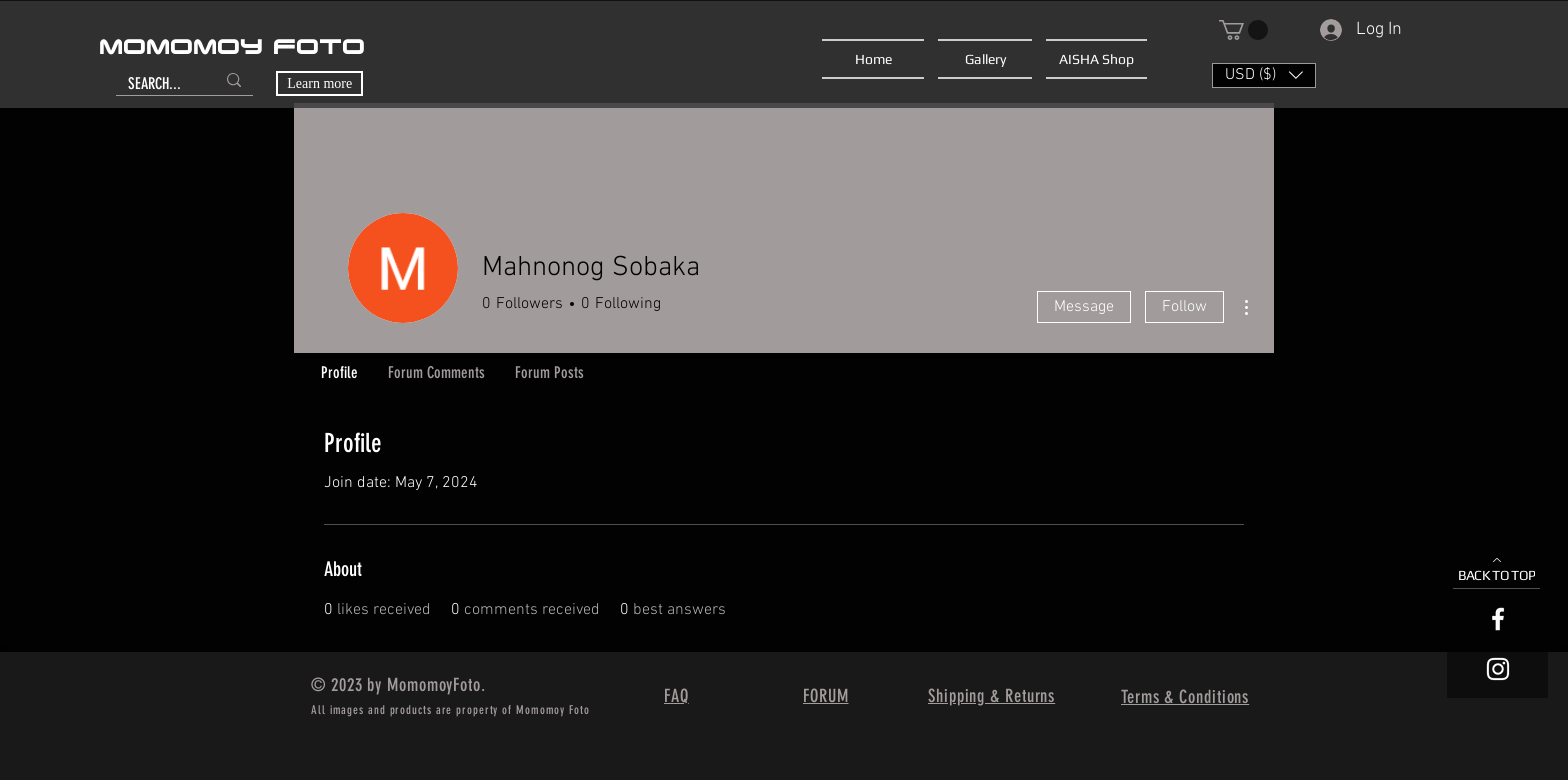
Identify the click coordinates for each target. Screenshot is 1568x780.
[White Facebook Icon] (1498, 619)
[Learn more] (319, 83)
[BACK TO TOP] (1496, 569)
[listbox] (1264, 75)
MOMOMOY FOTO (232, 48)
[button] (1243, 30)
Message (1084, 307)
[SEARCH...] (156, 84)
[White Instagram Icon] (1498, 669)
